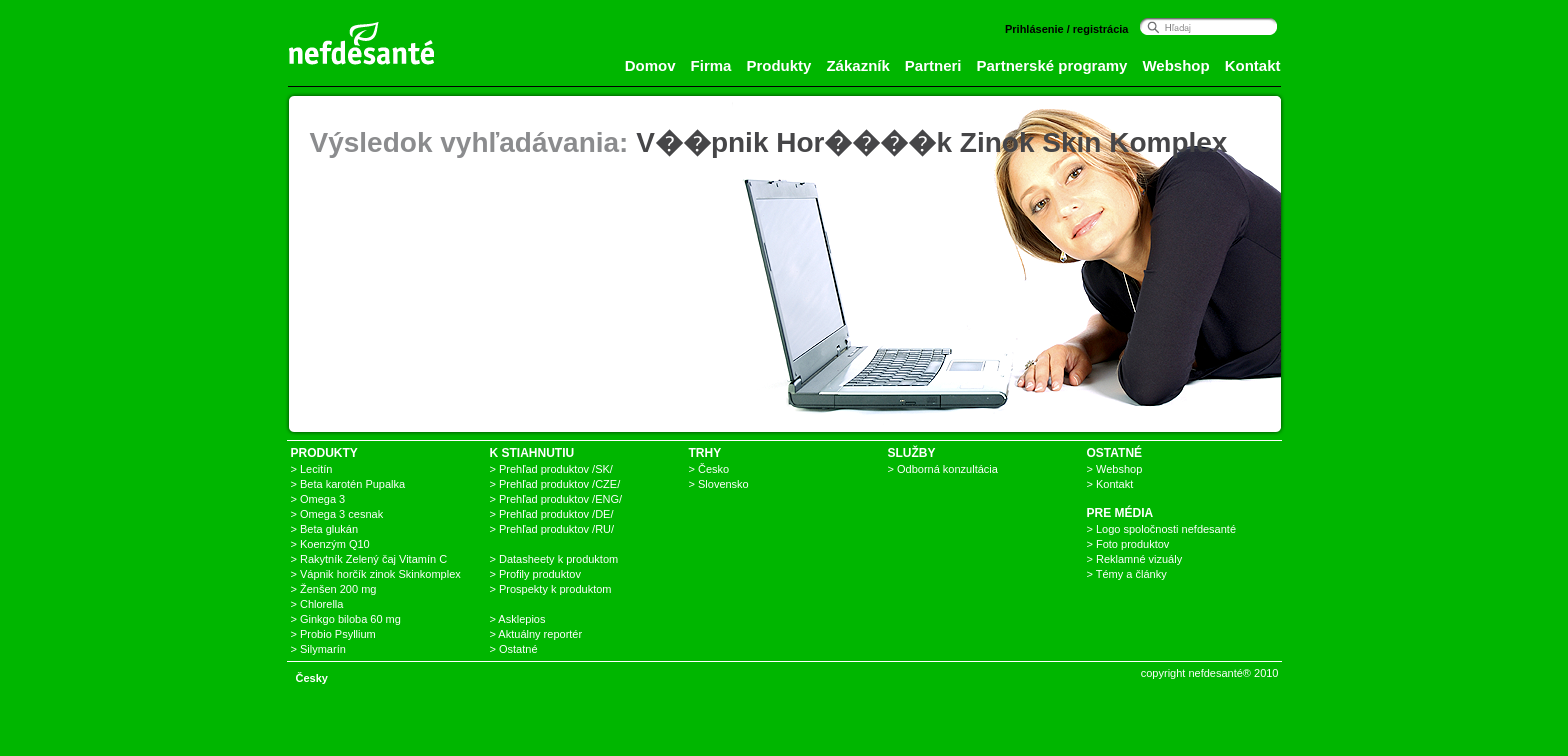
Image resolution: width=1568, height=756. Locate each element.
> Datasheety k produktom (554, 559)
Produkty (778, 65)
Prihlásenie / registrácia (1067, 29)
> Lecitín (312, 469)
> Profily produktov (535, 574)
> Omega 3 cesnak (337, 514)
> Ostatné (514, 649)
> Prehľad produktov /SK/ (551, 469)
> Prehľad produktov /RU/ (552, 529)
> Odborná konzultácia (943, 469)
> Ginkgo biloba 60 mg (346, 619)
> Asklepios (518, 619)
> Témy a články (1127, 574)
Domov (650, 65)
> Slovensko (719, 484)
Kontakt (1253, 65)
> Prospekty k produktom (551, 589)
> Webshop (1115, 469)
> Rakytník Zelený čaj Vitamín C (369, 559)
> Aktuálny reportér (536, 634)
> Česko (709, 469)
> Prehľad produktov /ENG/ (556, 499)
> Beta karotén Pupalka (348, 484)
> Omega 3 (318, 499)
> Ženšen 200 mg (334, 589)
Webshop (1175, 65)
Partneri (933, 65)
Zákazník (857, 65)
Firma (711, 65)
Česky (312, 678)
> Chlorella (317, 604)
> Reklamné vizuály (1135, 559)
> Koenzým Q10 (330, 544)
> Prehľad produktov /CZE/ (555, 484)
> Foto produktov (1128, 544)
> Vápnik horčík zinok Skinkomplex (376, 574)
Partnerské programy (1052, 65)
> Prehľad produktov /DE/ (552, 514)
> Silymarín (318, 649)
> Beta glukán (325, 529)
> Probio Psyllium (333, 634)
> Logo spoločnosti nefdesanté (1162, 529)
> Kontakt (1110, 484)
